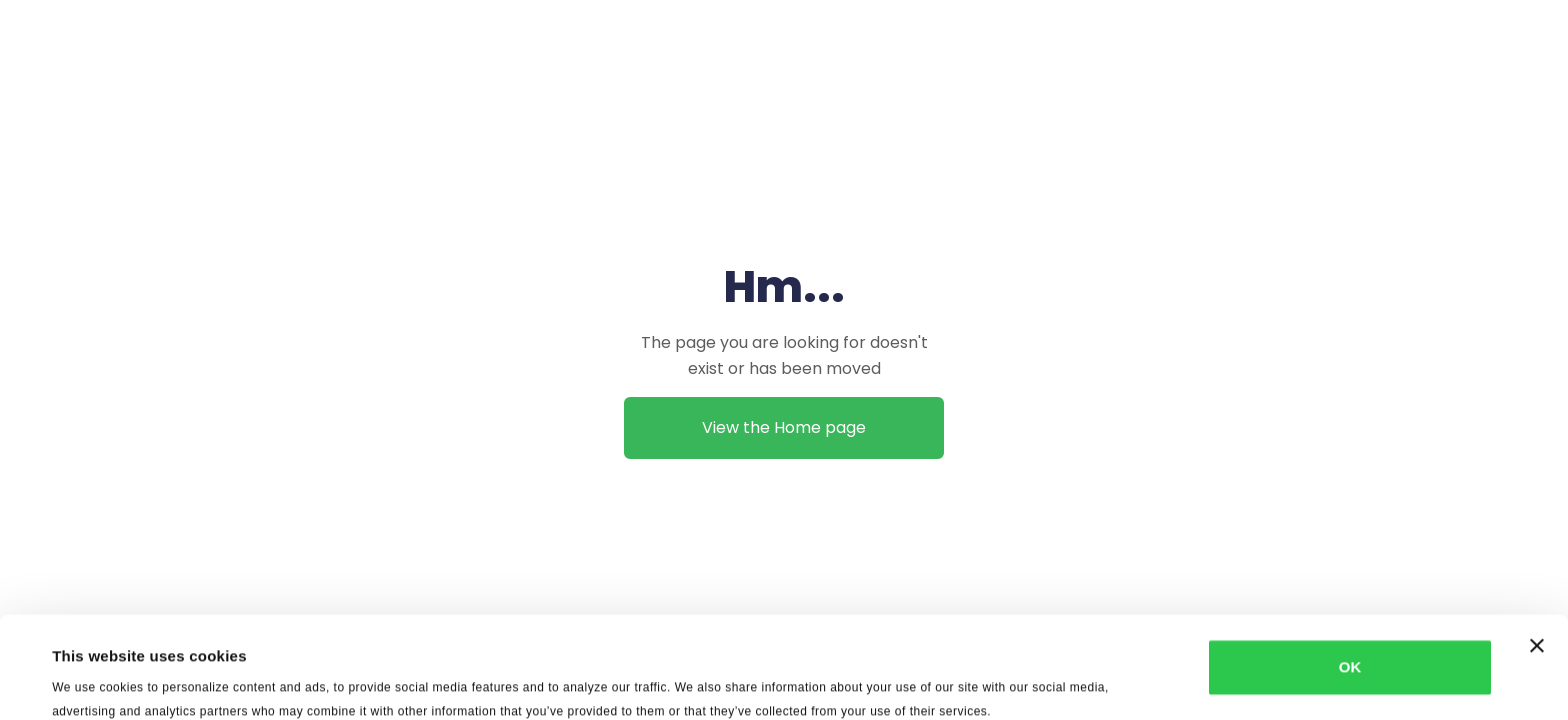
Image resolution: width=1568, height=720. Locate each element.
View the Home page (784, 427)
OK (1350, 571)
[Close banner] (1537, 550)
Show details (839, 680)
